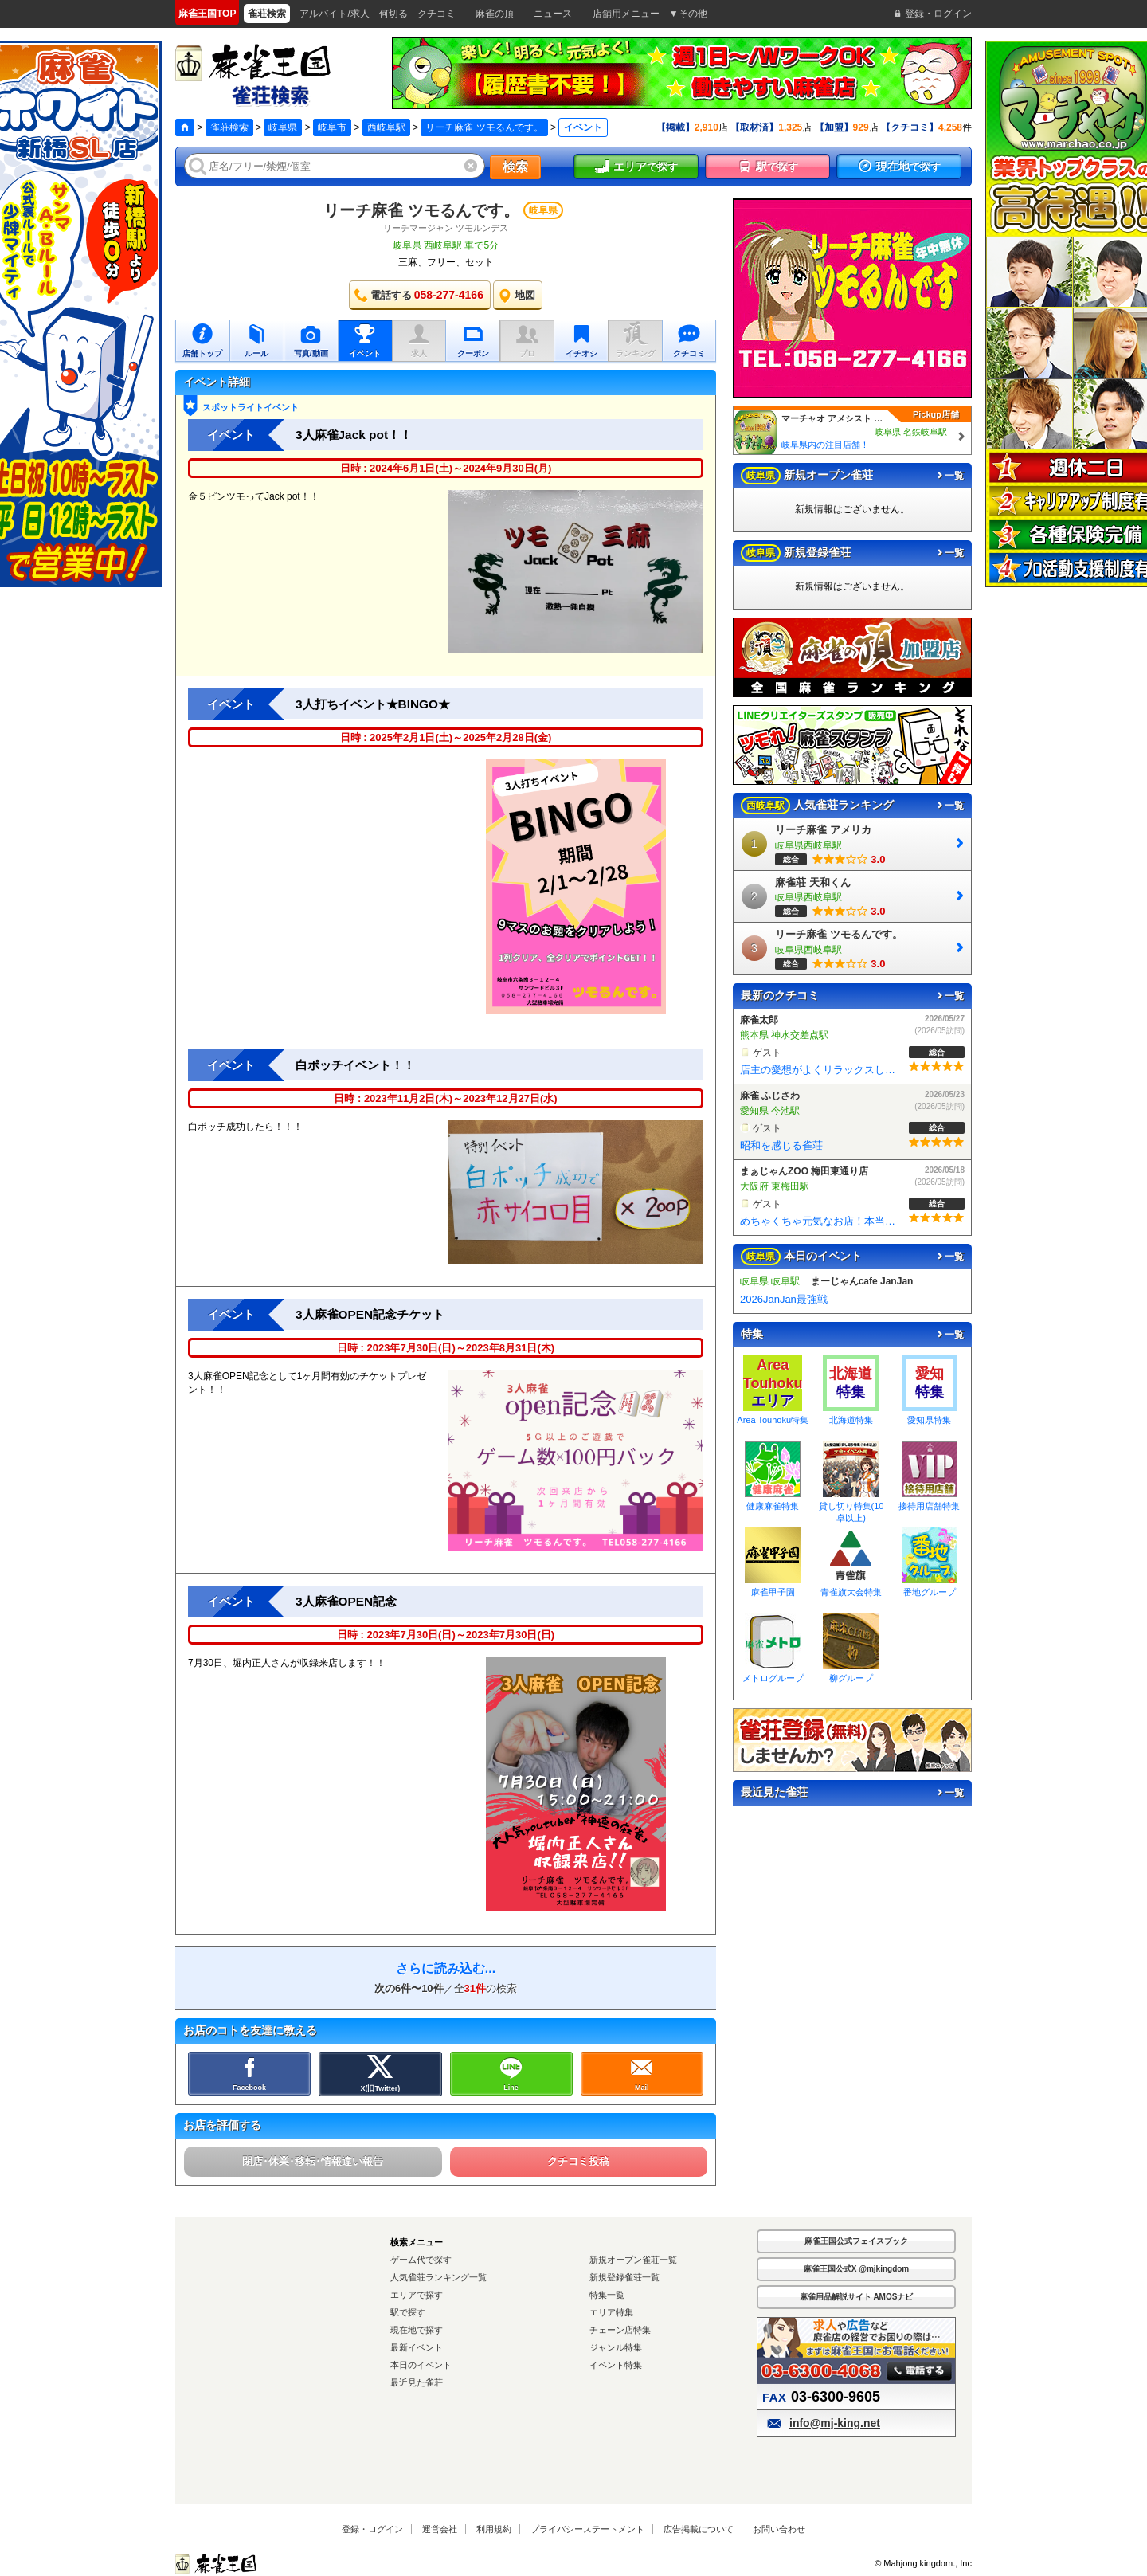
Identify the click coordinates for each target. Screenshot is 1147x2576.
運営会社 (439, 2529)
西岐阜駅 (386, 127)
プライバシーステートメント (587, 2529)
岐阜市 (332, 127)
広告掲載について (699, 2529)
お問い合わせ (779, 2529)
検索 (515, 167)
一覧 (949, 475)
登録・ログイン (372, 2529)
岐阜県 (282, 127)
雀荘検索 (229, 127)
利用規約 (493, 2529)
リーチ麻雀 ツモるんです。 (483, 127)
